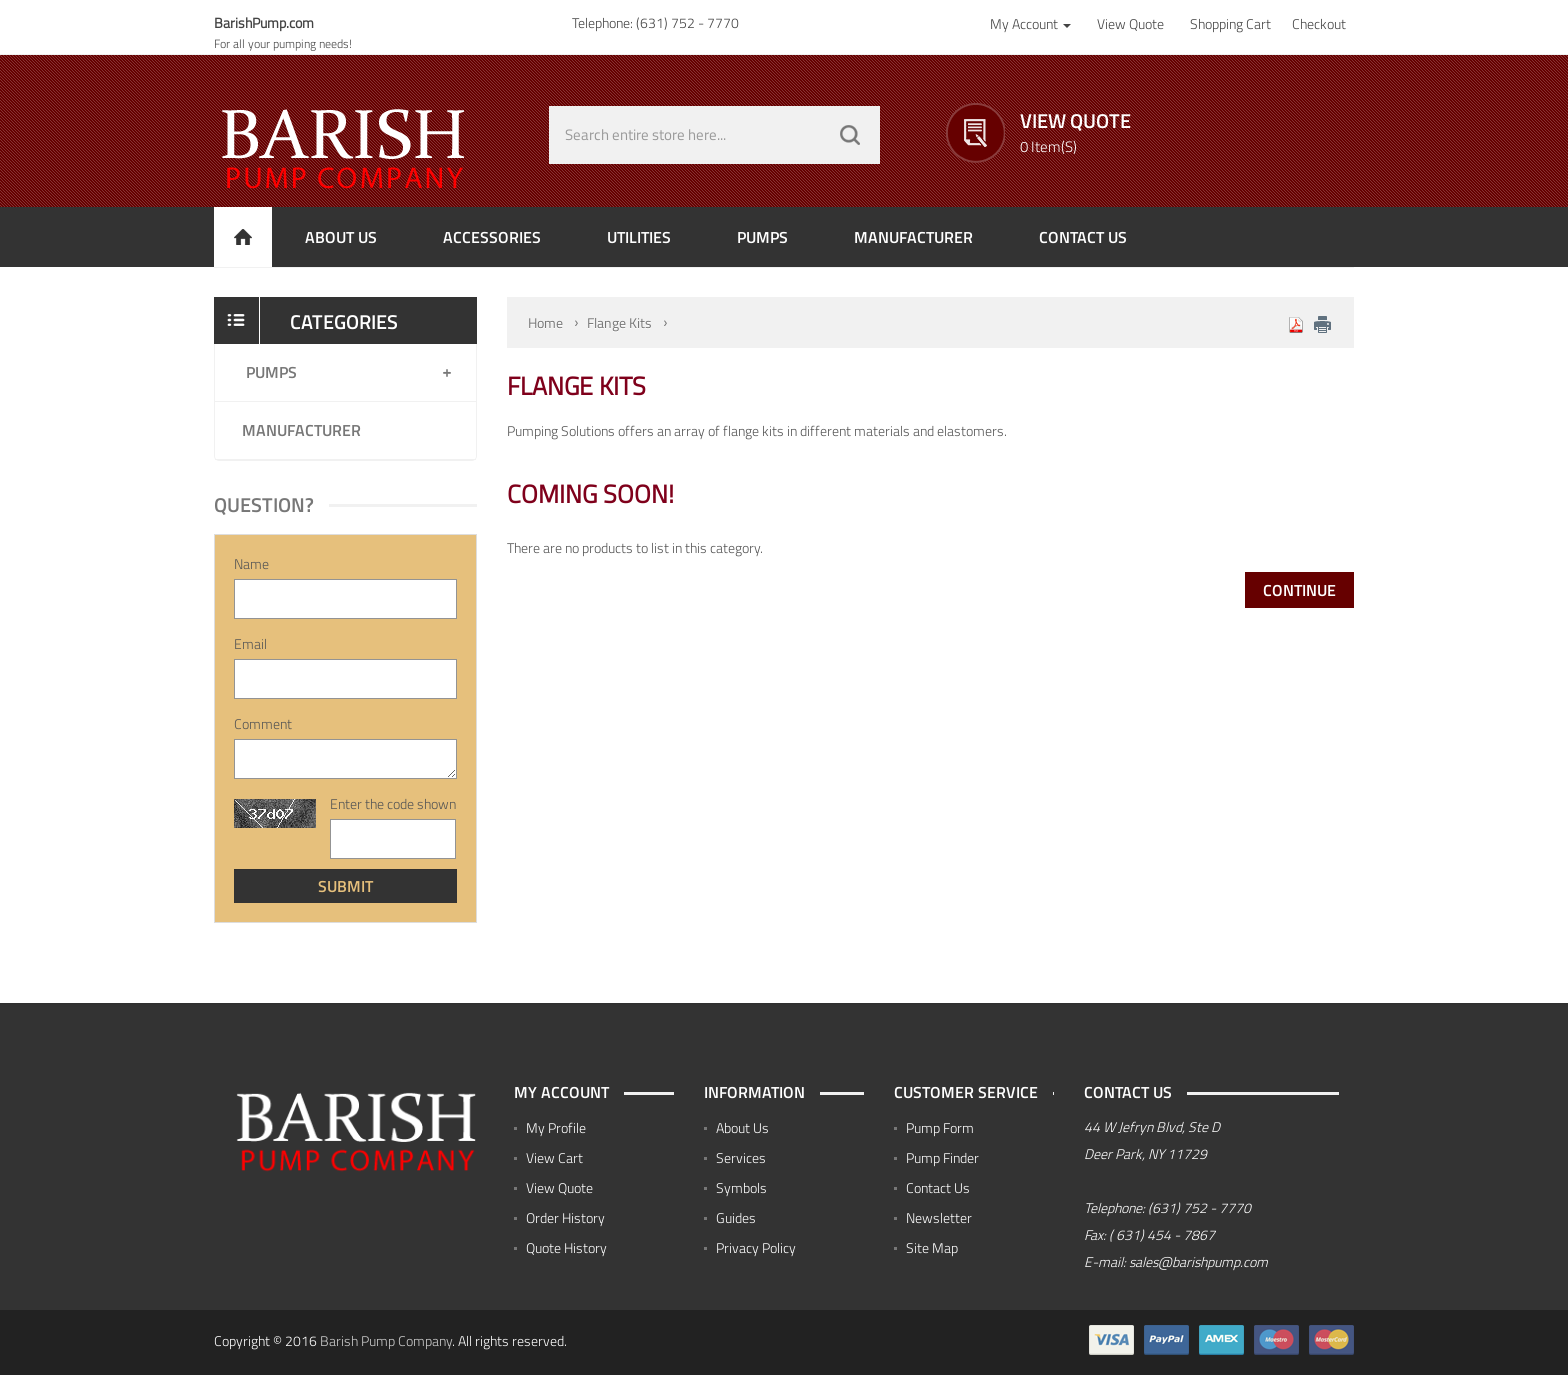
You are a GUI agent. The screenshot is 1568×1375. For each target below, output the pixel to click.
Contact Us (938, 1187)
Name (251, 564)
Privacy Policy (756, 1247)
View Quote (559, 1187)
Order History (565, 1217)
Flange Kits (619, 322)
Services (741, 1157)
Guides (736, 1217)
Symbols (741, 1187)
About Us (742, 1127)
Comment (263, 724)
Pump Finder (942, 1157)
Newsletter (939, 1217)
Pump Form (940, 1127)
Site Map (932, 1247)
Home (545, 322)
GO (850, 135)
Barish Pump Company (386, 1340)
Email (250, 644)
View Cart (554, 1157)
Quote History (566, 1247)
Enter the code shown (393, 804)
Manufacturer (301, 430)
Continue (1299, 590)
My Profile (556, 1127)
